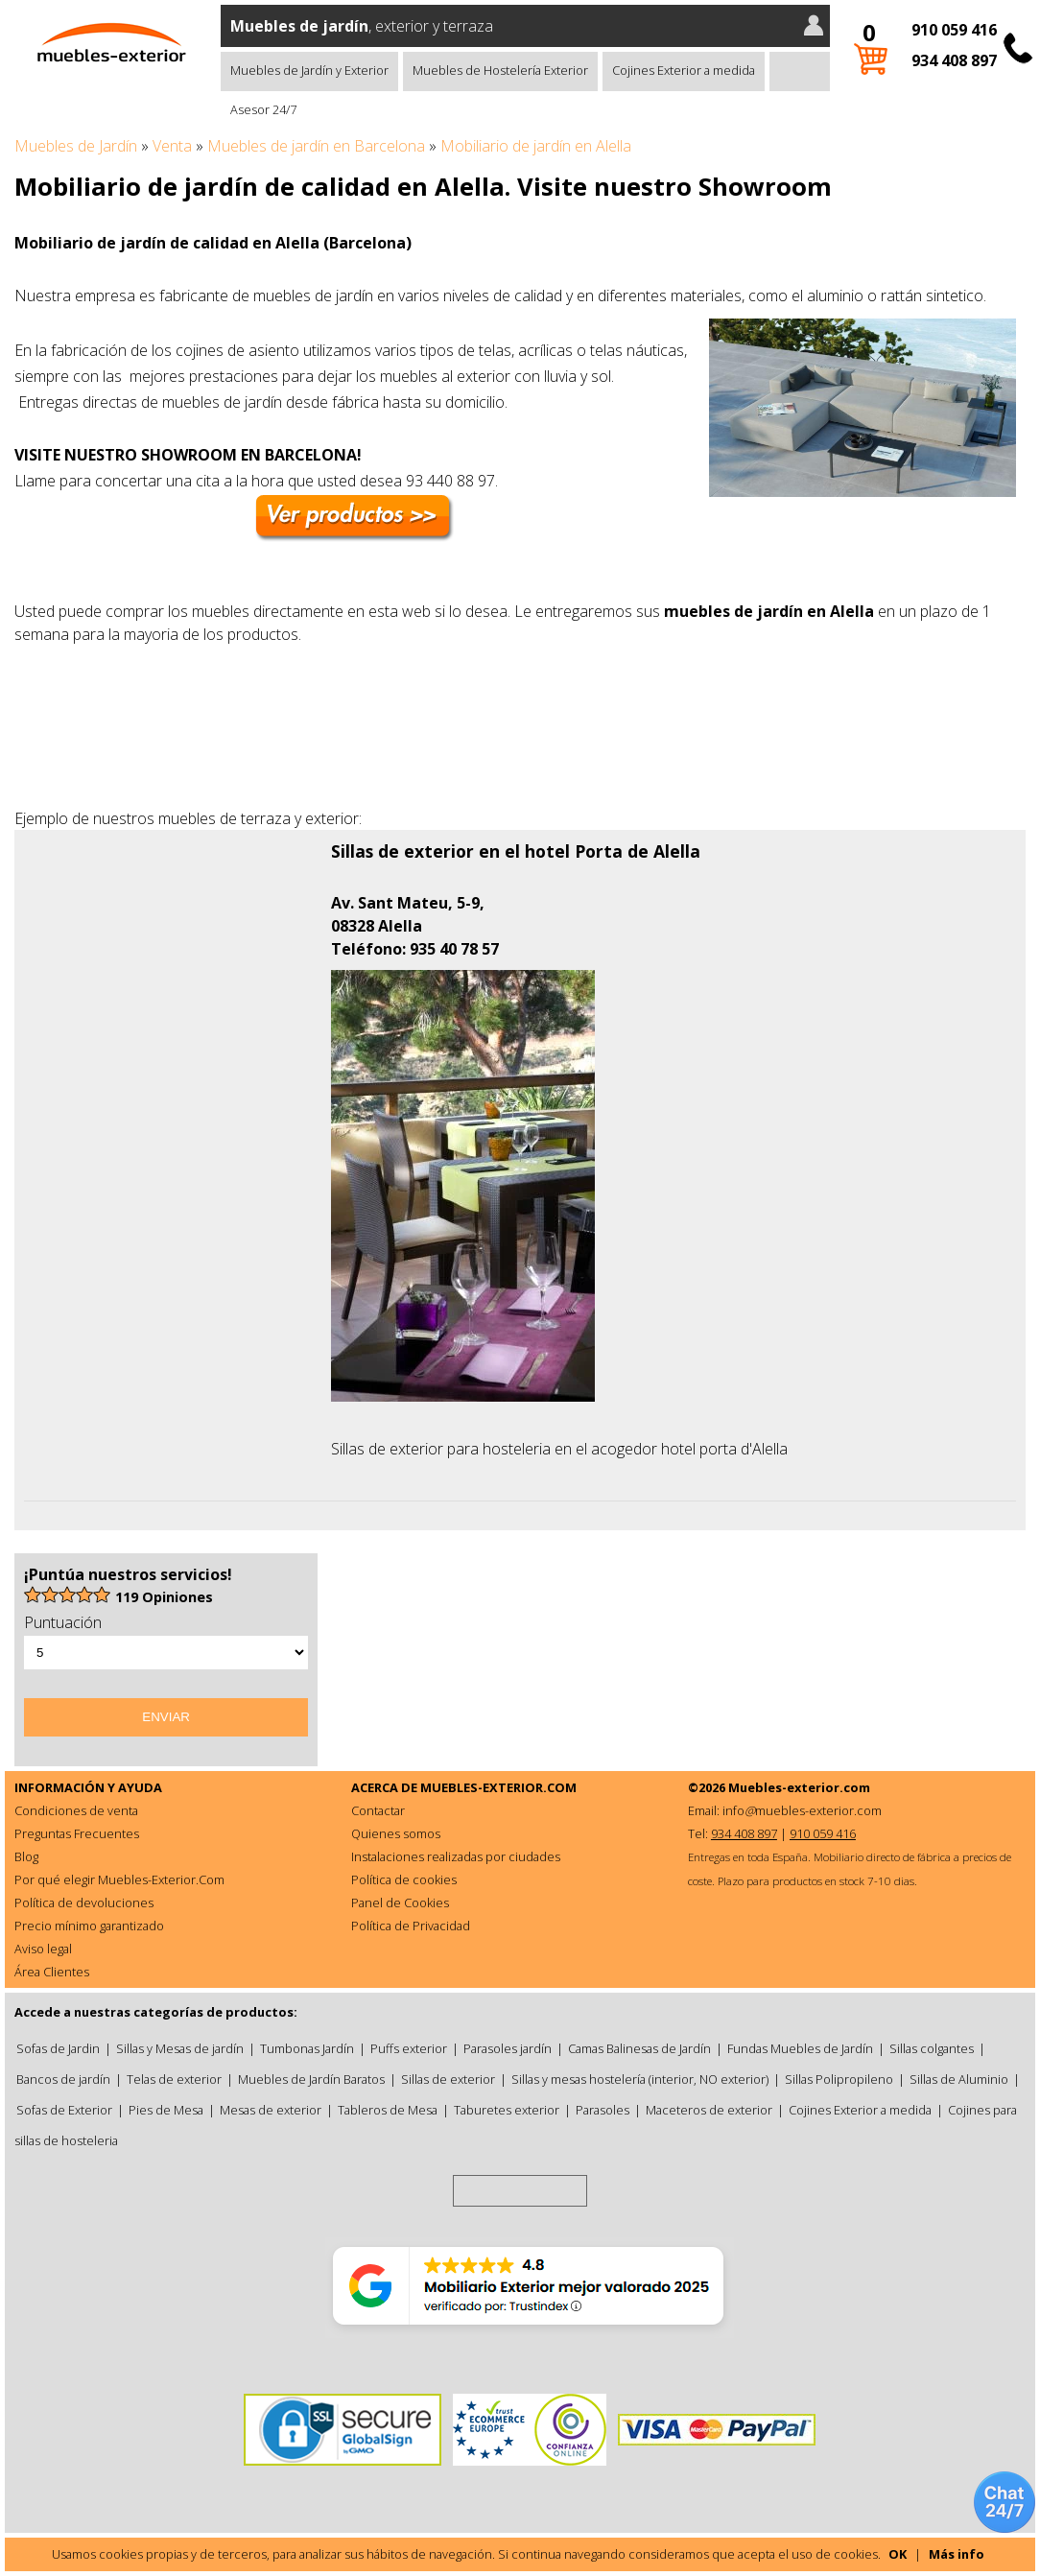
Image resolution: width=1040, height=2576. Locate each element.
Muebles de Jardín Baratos (311, 2079)
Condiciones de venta (76, 1810)
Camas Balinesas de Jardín (639, 2048)
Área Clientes (51, 1971)
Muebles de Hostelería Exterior (500, 70)
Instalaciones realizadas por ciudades (455, 1856)
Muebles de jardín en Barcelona (316, 145)
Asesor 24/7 (263, 109)
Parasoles (602, 2109)
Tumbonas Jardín (307, 2048)
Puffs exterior (408, 2048)
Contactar (378, 1810)
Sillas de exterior (448, 2079)
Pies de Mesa (166, 2109)
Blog (26, 1856)
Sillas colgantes (931, 2048)
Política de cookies (404, 1879)
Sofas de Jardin (58, 2048)
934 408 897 (954, 60)
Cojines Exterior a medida (683, 70)
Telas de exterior (174, 2079)
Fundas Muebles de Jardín (800, 2048)
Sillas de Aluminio (959, 2079)
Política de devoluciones (84, 1902)
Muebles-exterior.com (799, 1787)
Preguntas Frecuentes (76, 1833)
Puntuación (63, 1622)
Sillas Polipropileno (839, 2079)
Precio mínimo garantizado (89, 1925)
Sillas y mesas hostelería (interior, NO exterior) (639, 2079)
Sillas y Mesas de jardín (180, 2048)
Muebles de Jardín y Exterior (309, 70)
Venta (172, 145)
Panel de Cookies (400, 1902)
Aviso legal (43, 1948)
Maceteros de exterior (709, 2109)
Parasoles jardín (507, 2048)
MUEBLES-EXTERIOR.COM (498, 1787)
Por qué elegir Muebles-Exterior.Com (119, 1879)
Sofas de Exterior (64, 2109)
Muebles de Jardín (75, 145)
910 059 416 (954, 29)
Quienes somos (395, 1833)
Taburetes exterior (506, 2109)
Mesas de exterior (270, 2109)
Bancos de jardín (63, 2079)
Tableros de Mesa (387, 2109)
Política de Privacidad (410, 1925)
